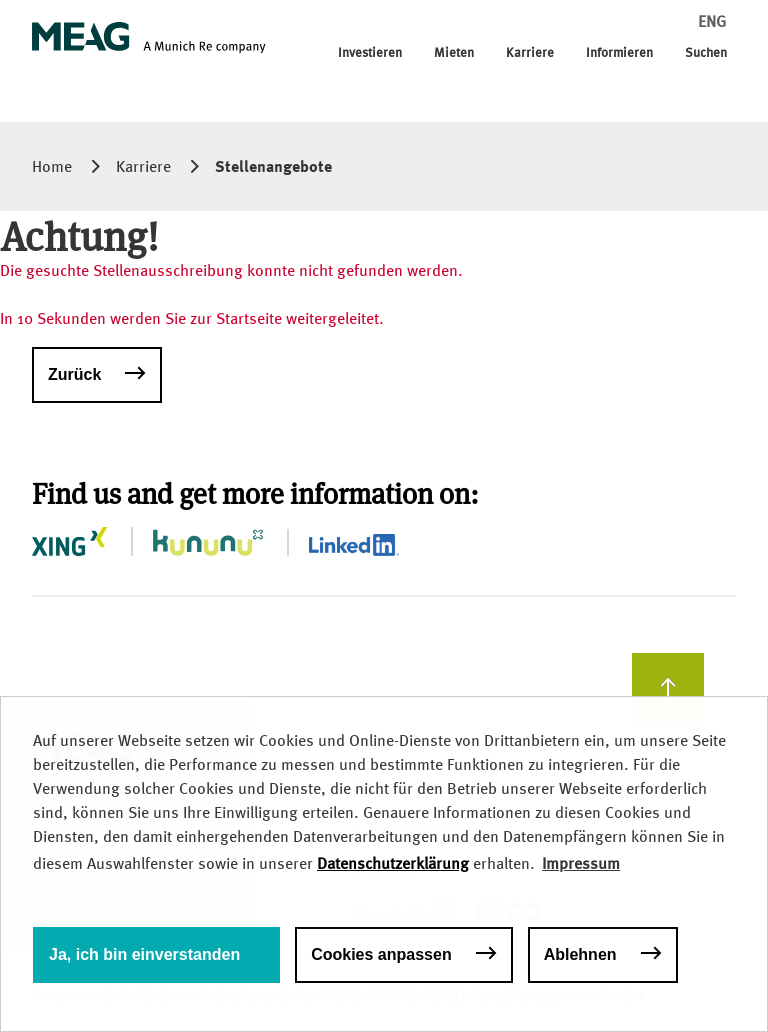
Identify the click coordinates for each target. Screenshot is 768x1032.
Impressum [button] (581, 863)
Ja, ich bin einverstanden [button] (144, 954)
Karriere (530, 53)
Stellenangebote (273, 166)
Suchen (706, 53)
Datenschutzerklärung (393, 863)
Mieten (454, 53)
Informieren (619, 53)
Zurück (74, 374)
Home (52, 166)
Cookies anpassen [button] (381, 954)
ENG (712, 21)
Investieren (370, 53)
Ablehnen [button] (580, 954)
